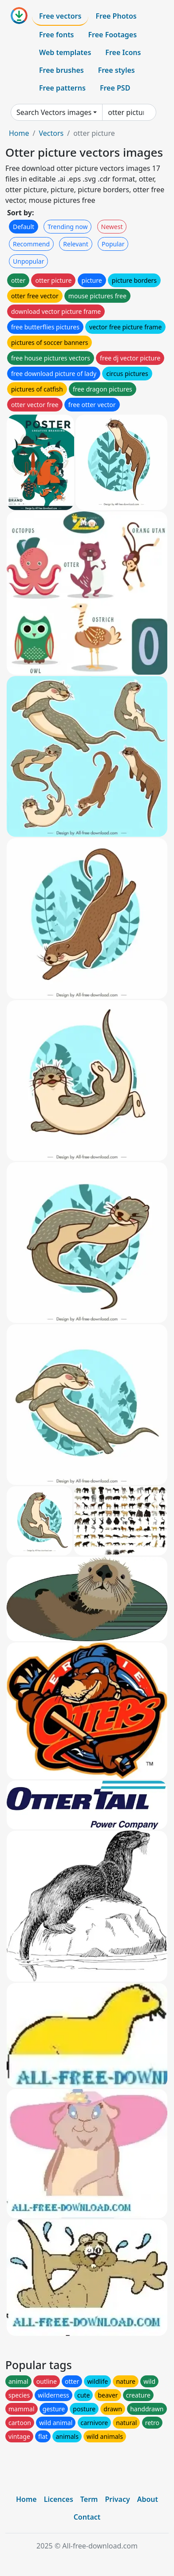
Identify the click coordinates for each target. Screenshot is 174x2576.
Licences (58, 2499)
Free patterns (62, 88)
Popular (113, 244)
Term (89, 2499)
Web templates (65, 52)
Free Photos (115, 16)
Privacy (117, 2499)
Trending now (67, 226)
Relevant (75, 244)
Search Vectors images (53, 112)
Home (19, 133)
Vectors (51, 133)
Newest (112, 226)
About (147, 2499)
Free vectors (60, 16)
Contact (87, 2517)
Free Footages (112, 35)
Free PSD (115, 88)
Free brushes (61, 70)
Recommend (31, 244)
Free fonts (56, 35)
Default (23, 226)
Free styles (116, 70)
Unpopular (28, 261)
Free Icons (123, 52)
